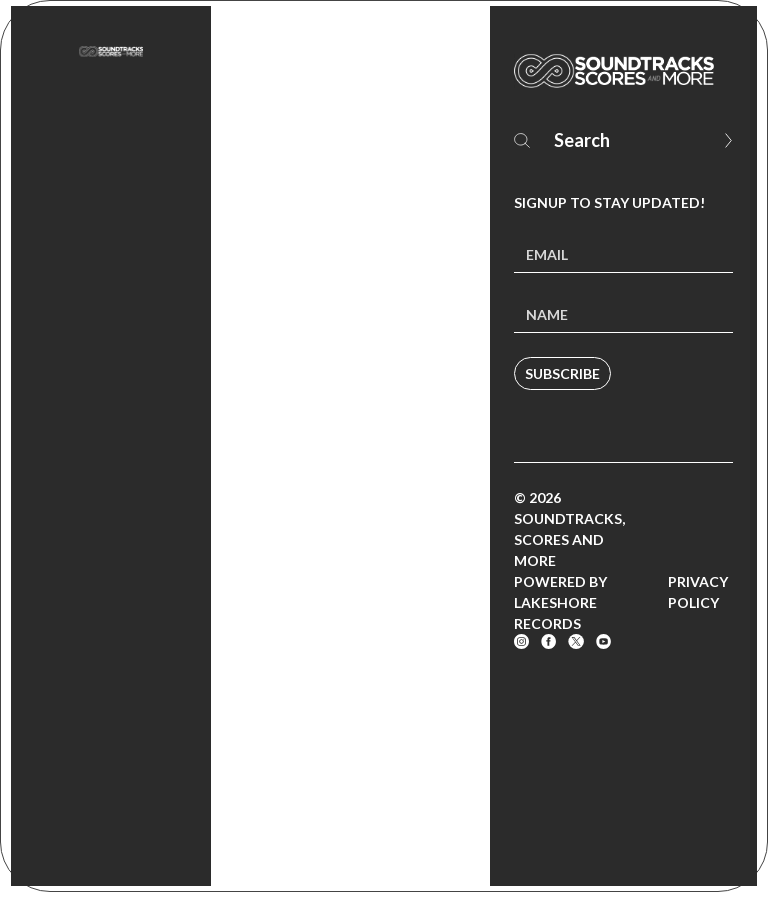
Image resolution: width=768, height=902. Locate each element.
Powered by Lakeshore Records (560, 602)
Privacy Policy (698, 592)
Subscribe (562, 373)
